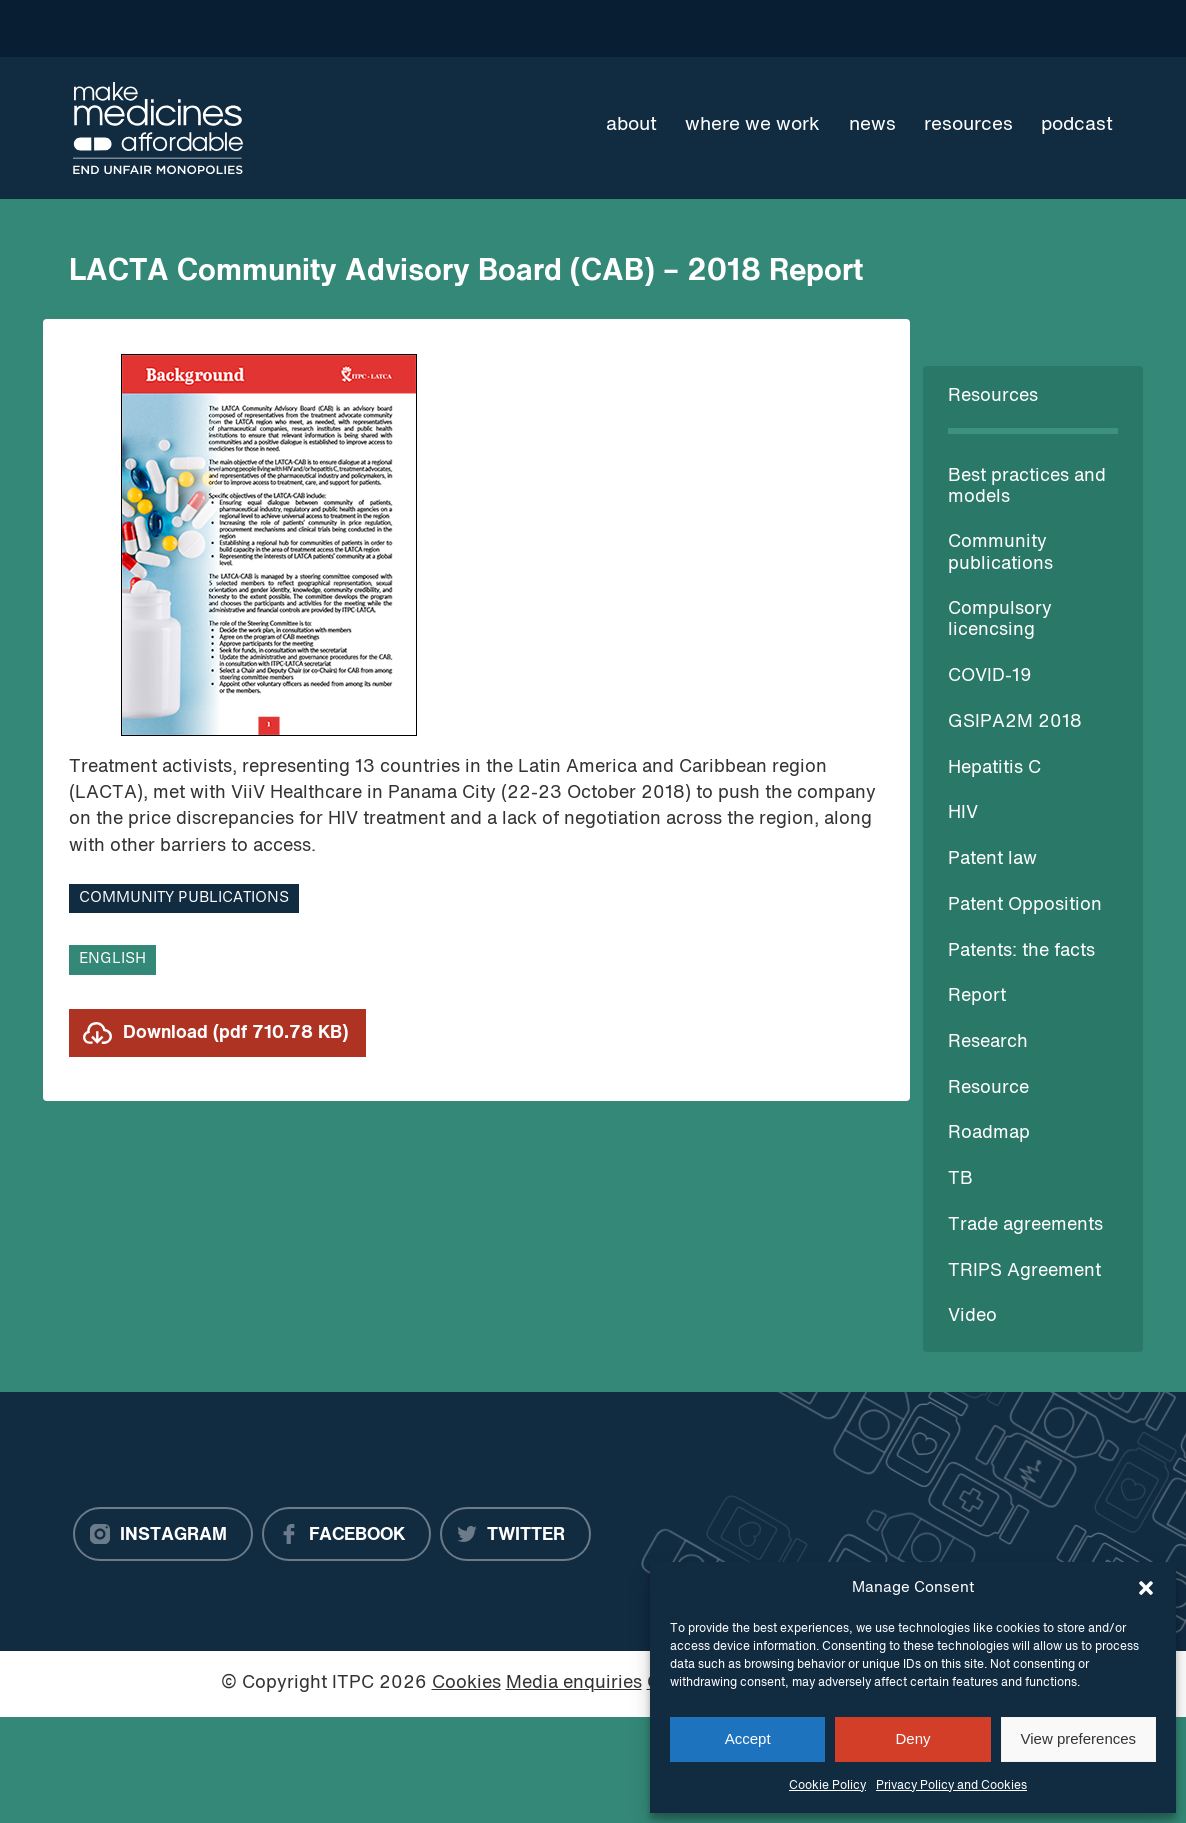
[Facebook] (346, 1534)
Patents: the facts (1021, 951)
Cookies (466, 1683)
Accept (748, 1738)
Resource (988, 1088)
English (112, 959)
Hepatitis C (994, 768)
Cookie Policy (827, 1786)
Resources (968, 125)
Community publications (184, 898)
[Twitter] (515, 1534)
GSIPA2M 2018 (1015, 722)
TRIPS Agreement (1024, 1271)
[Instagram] (163, 1534)
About (631, 125)
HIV (963, 813)
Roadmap (989, 1133)
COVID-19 (990, 676)
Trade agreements (1025, 1225)
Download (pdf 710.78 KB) (235, 1033)
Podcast (1077, 125)
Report (977, 996)
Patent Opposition (1025, 905)
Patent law (992, 859)
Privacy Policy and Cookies (951, 1786)
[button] (1146, 1588)
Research (988, 1042)
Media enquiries (574, 1683)
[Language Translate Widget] (1041, 28)
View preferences (1079, 1738)
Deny (912, 1738)
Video (972, 1316)
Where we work (752, 125)
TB (960, 1179)
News (872, 125)
